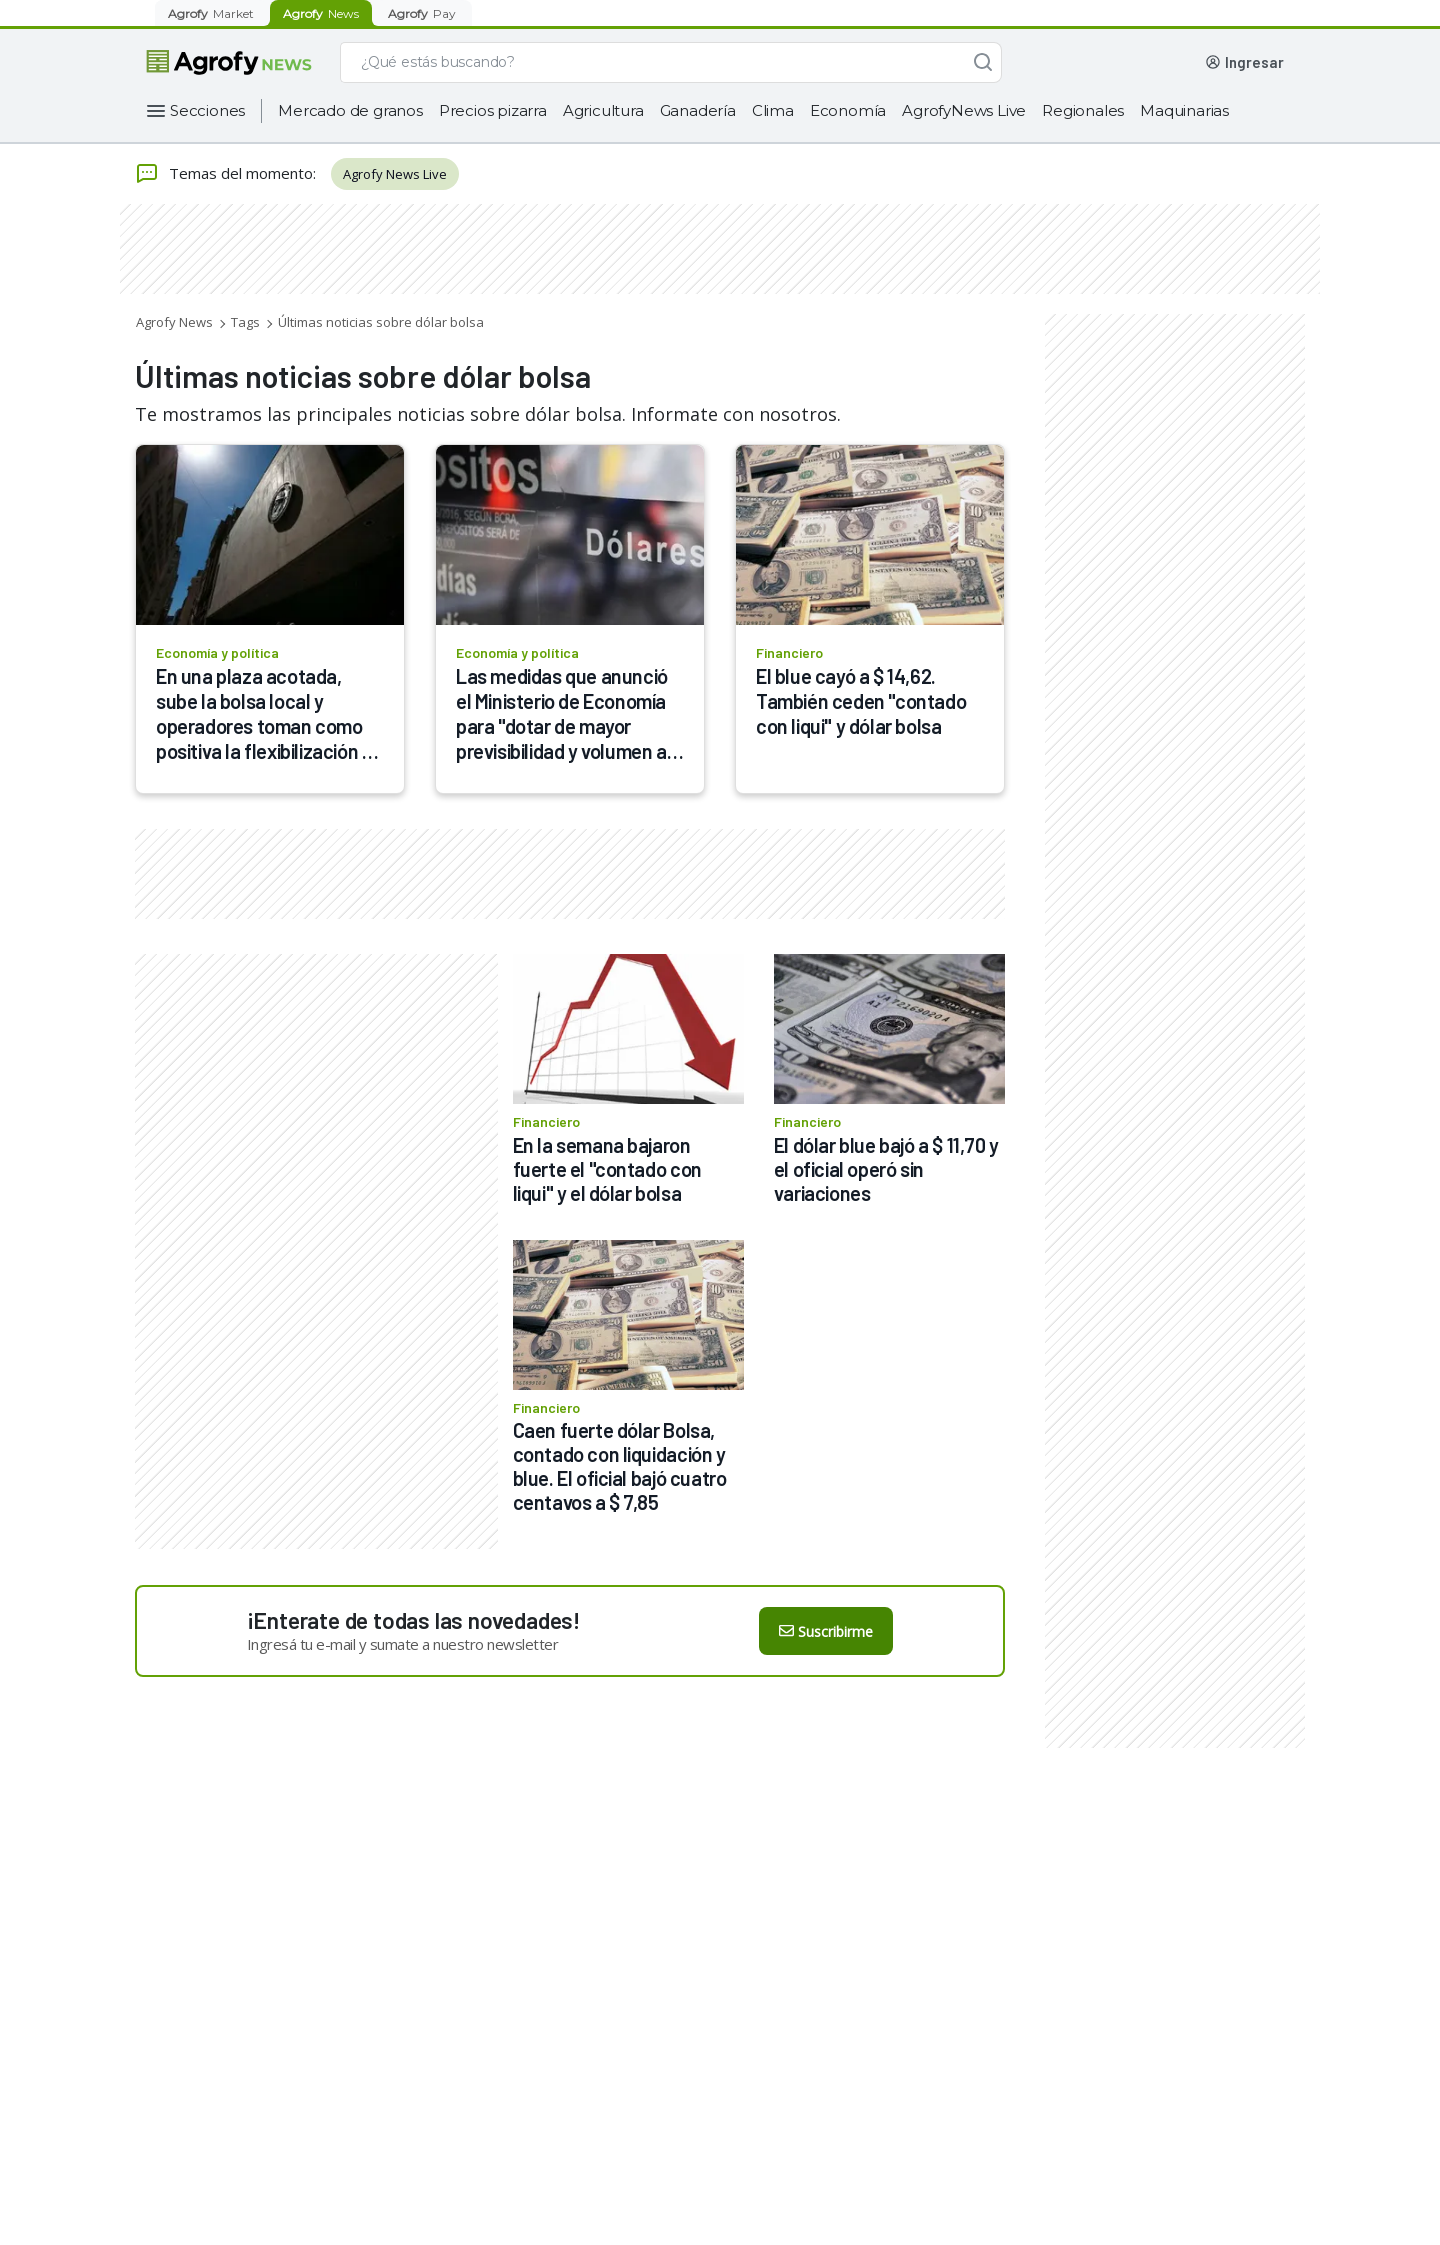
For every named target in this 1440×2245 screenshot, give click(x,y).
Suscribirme (826, 1631)
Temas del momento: (225, 174)
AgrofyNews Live (964, 110)
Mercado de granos (350, 110)
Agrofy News (174, 322)
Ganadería (698, 110)
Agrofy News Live (395, 174)
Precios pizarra (493, 110)
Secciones (207, 110)
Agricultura (603, 110)
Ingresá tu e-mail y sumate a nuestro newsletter (403, 1644)
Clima (773, 110)
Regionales (1083, 110)
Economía (848, 110)
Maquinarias (1184, 110)
